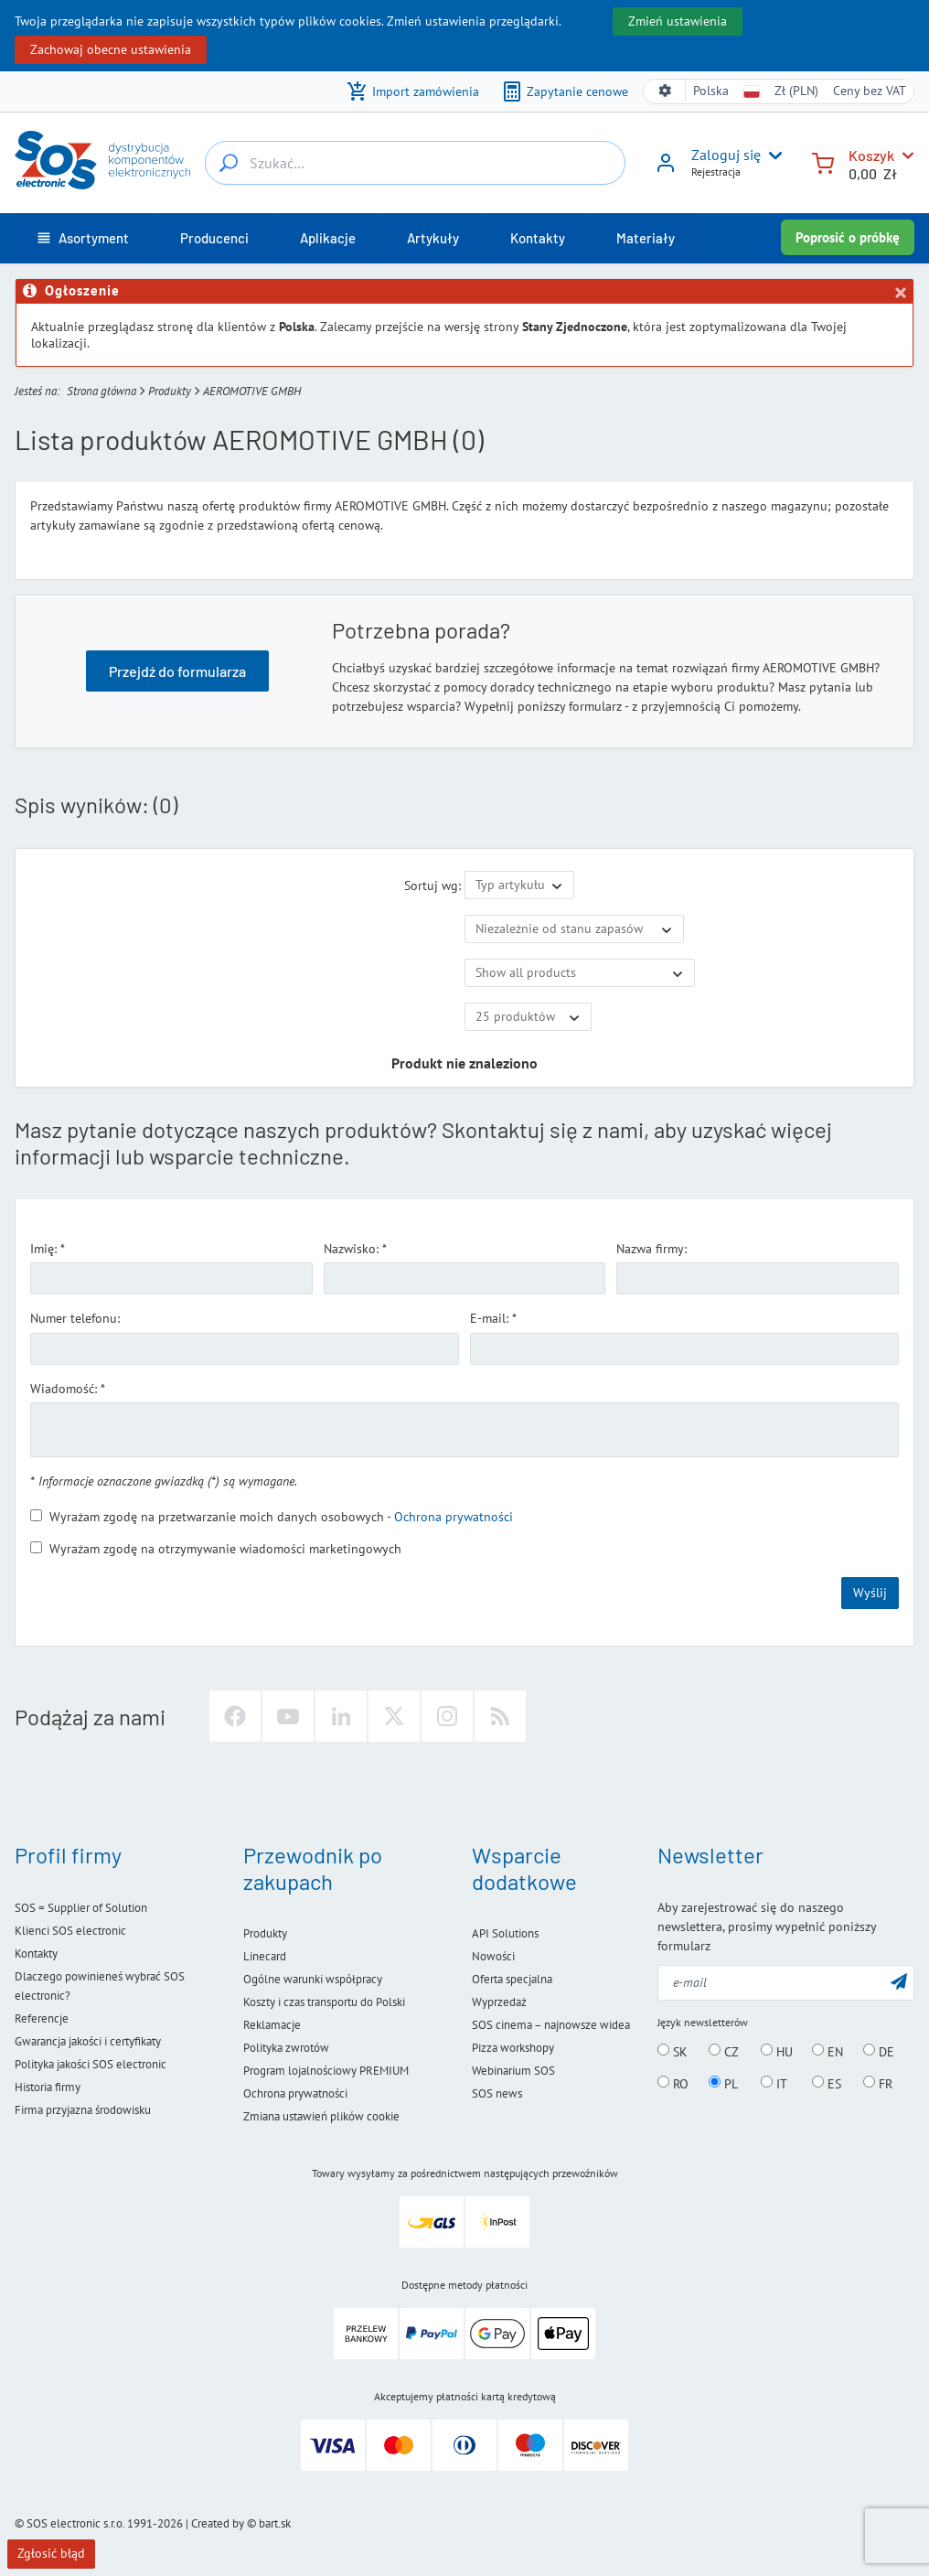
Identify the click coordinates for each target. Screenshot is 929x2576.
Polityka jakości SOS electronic (90, 2064)
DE (878, 2051)
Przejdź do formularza (177, 671)
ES (826, 2083)
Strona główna (101, 391)
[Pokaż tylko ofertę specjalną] (579, 973)
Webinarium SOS (513, 2070)
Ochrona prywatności (453, 1516)
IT (774, 2083)
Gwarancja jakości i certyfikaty (88, 2041)
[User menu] (772, 155)
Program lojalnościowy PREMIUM (326, 2070)
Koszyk (871, 155)
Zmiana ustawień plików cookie (321, 2116)
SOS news (497, 2093)
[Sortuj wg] (519, 885)
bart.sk (275, 2523)
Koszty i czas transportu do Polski (324, 2002)
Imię (42, 1248)
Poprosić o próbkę (848, 237)
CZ (724, 2051)
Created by (217, 2523)
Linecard (264, 1956)
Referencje (42, 2018)
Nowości (493, 1956)
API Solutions (505, 1933)
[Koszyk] (823, 161)
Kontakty (36, 1953)
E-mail (488, 1318)
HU (777, 2051)
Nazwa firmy (650, 1248)
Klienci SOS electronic (70, 1930)
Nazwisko (350, 1248)
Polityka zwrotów (286, 2047)
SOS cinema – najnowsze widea (551, 2025)
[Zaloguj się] (666, 169)
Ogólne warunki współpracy (312, 1979)
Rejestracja (716, 171)
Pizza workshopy (513, 2047)
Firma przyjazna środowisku (83, 2110)
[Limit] (528, 1017)
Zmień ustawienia (677, 21)
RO (673, 2083)
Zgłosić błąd (51, 2553)
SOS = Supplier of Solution (81, 1908)
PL (723, 2083)
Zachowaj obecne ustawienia (110, 49)
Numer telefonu (73, 1318)
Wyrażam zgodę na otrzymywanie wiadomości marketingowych (215, 1548)
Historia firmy (47, 2087)
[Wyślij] (899, 1981)
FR (877, 2083)
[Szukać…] (228, 163)
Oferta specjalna (512, 1979)
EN (827, 2051)
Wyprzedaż (499, 2002)
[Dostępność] (574, 929)
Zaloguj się (726, 154)
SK (672, 2051)
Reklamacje (272, 2025)
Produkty (169, 391)
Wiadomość (62, 1388)
